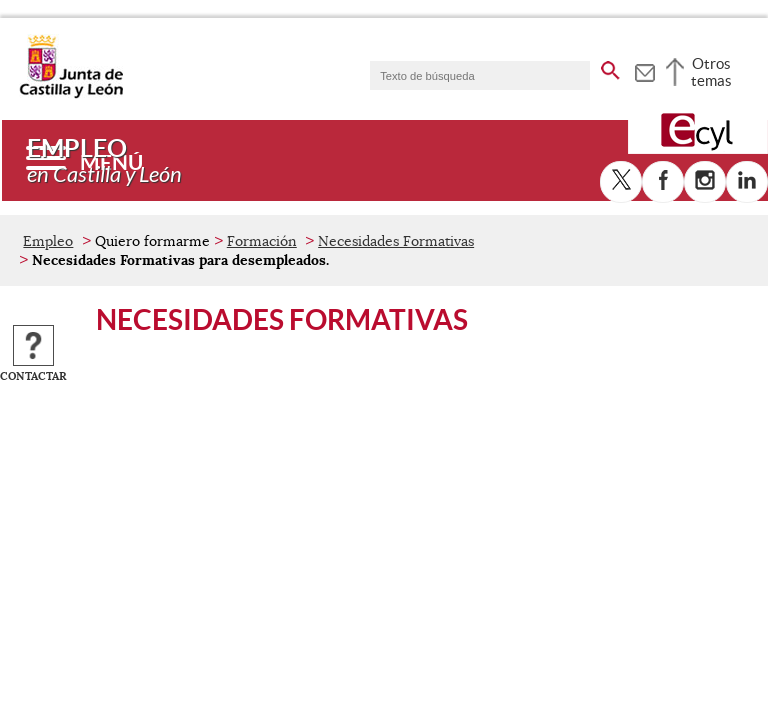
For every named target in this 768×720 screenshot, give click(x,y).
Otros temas (711, 72)
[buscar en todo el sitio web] (610, 67)
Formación (262, 241)
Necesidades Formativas (396, 241)
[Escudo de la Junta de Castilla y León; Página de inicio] (71, 94)
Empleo (48, 241)
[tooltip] (644, 70)
